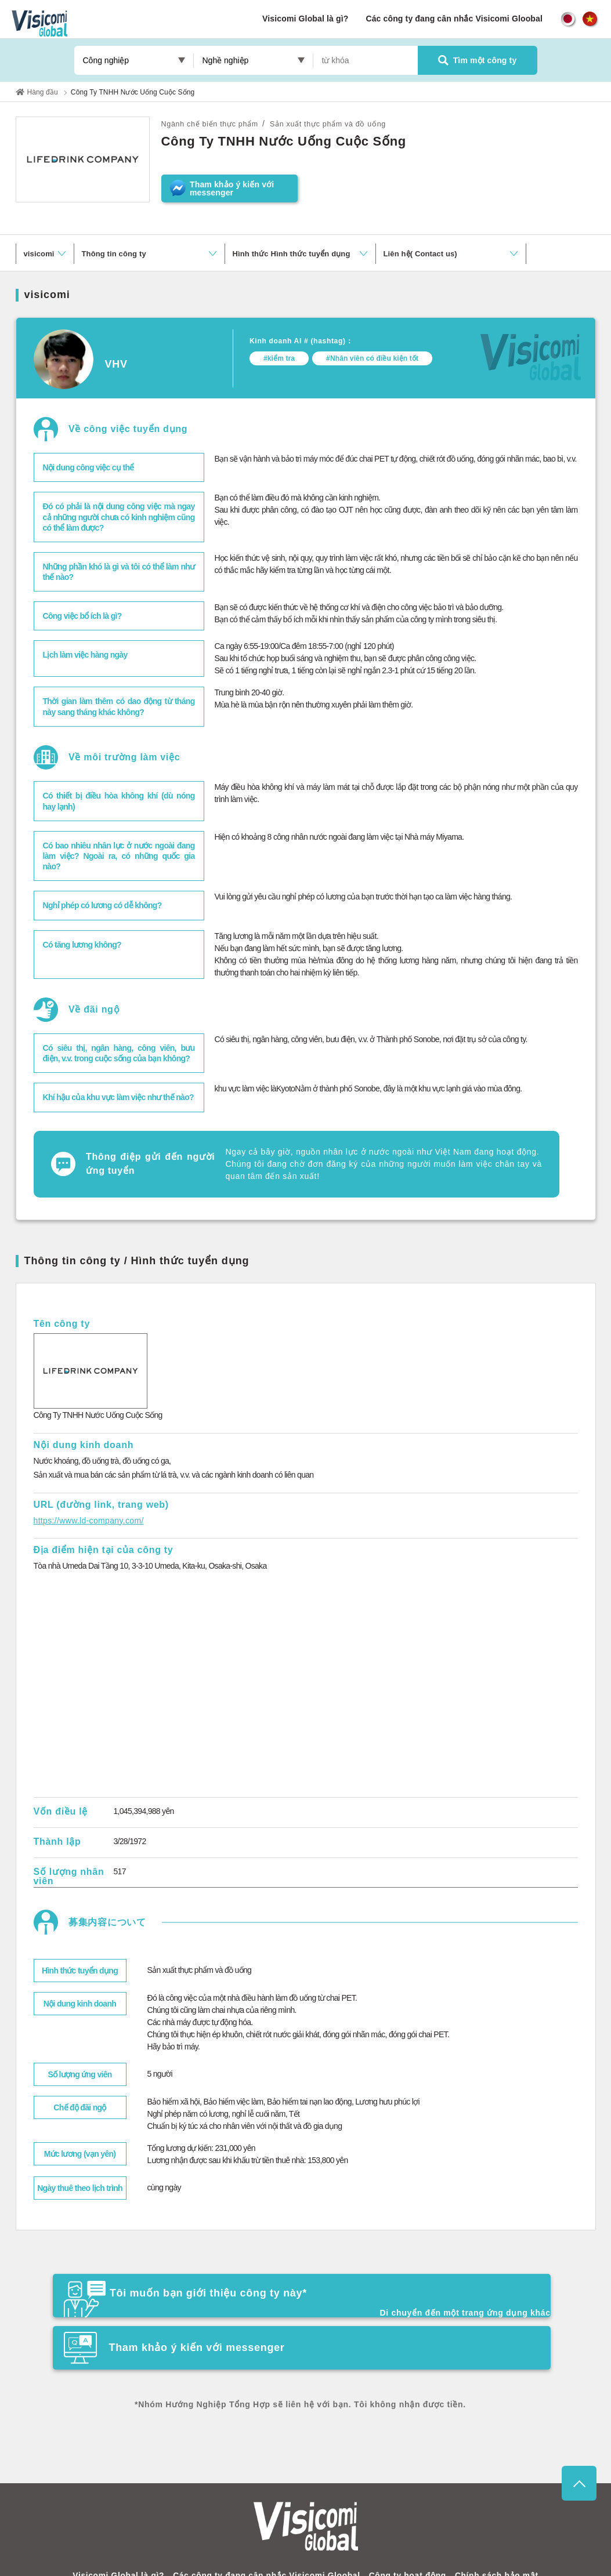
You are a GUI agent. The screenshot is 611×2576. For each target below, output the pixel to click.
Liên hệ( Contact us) (420, 253)
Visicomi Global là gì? (305, 18)
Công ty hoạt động (403, 2548)
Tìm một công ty (477, 60)
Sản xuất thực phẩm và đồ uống (344, 123)
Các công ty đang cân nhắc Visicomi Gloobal (454, 18)
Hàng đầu (42, 92)
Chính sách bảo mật (488, 2548)
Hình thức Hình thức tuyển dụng (291, 253)
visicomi (39, 253)
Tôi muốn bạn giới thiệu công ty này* (196, 2290)
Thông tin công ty (114, 253)
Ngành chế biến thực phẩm (215, 123)
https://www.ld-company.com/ (81, 1520)
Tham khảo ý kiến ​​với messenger (411, 2287)
